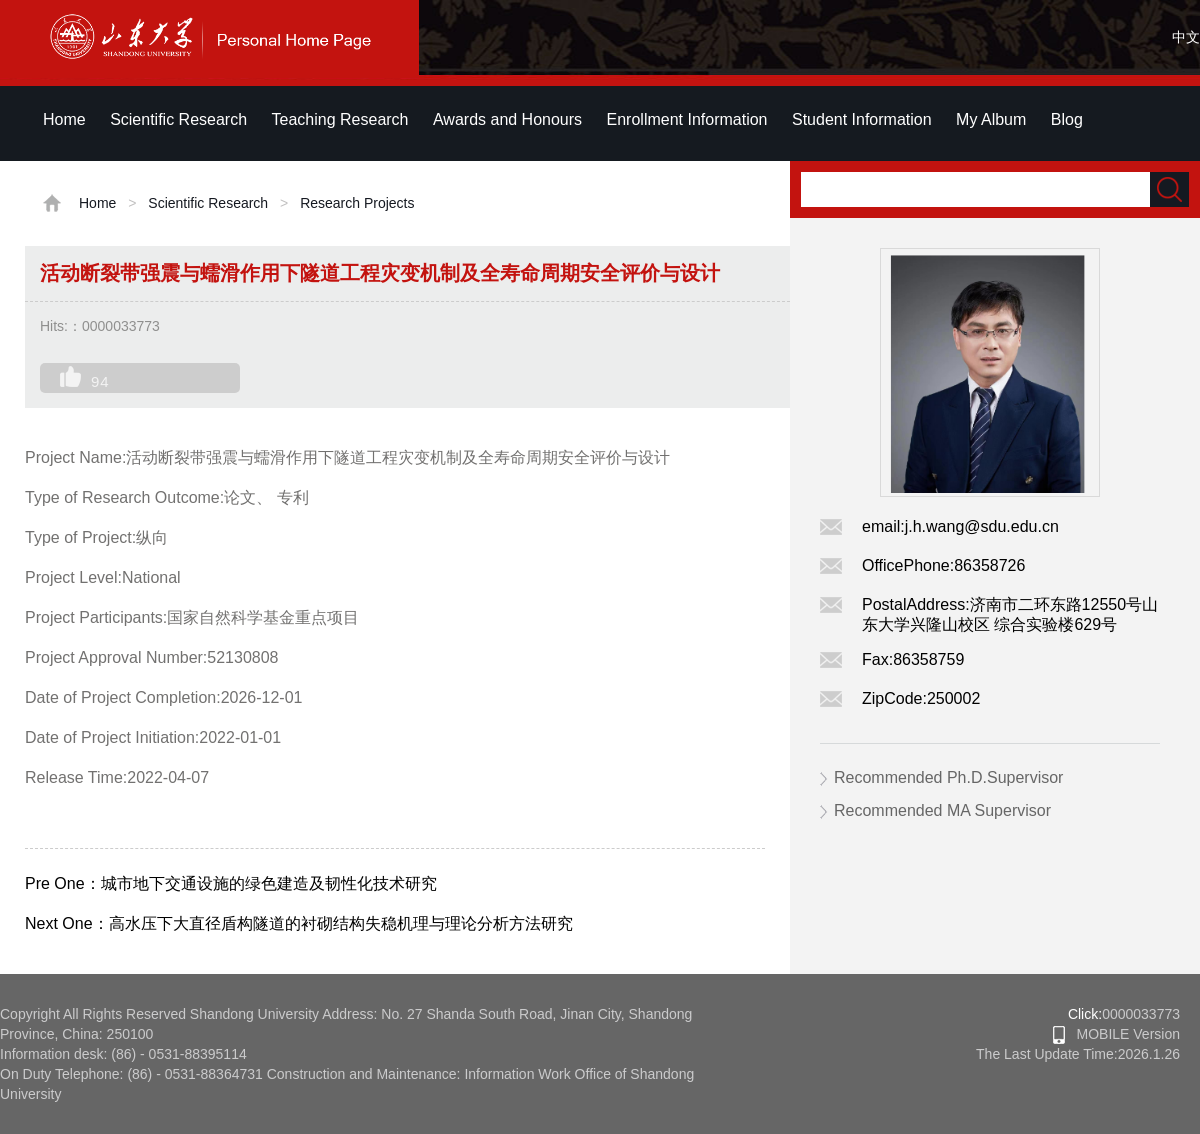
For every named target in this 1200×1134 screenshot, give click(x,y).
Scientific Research (178, 119)
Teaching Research (340, 119)
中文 (1186, 37)
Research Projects (357, 203)
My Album (991, 119)
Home (64, 119)
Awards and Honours (507, 119)
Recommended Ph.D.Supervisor (948, 777)
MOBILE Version (1116, 1034)
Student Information (862, 119)
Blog (1067, 119)
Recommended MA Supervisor (942, 810)
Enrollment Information (687, 119)
